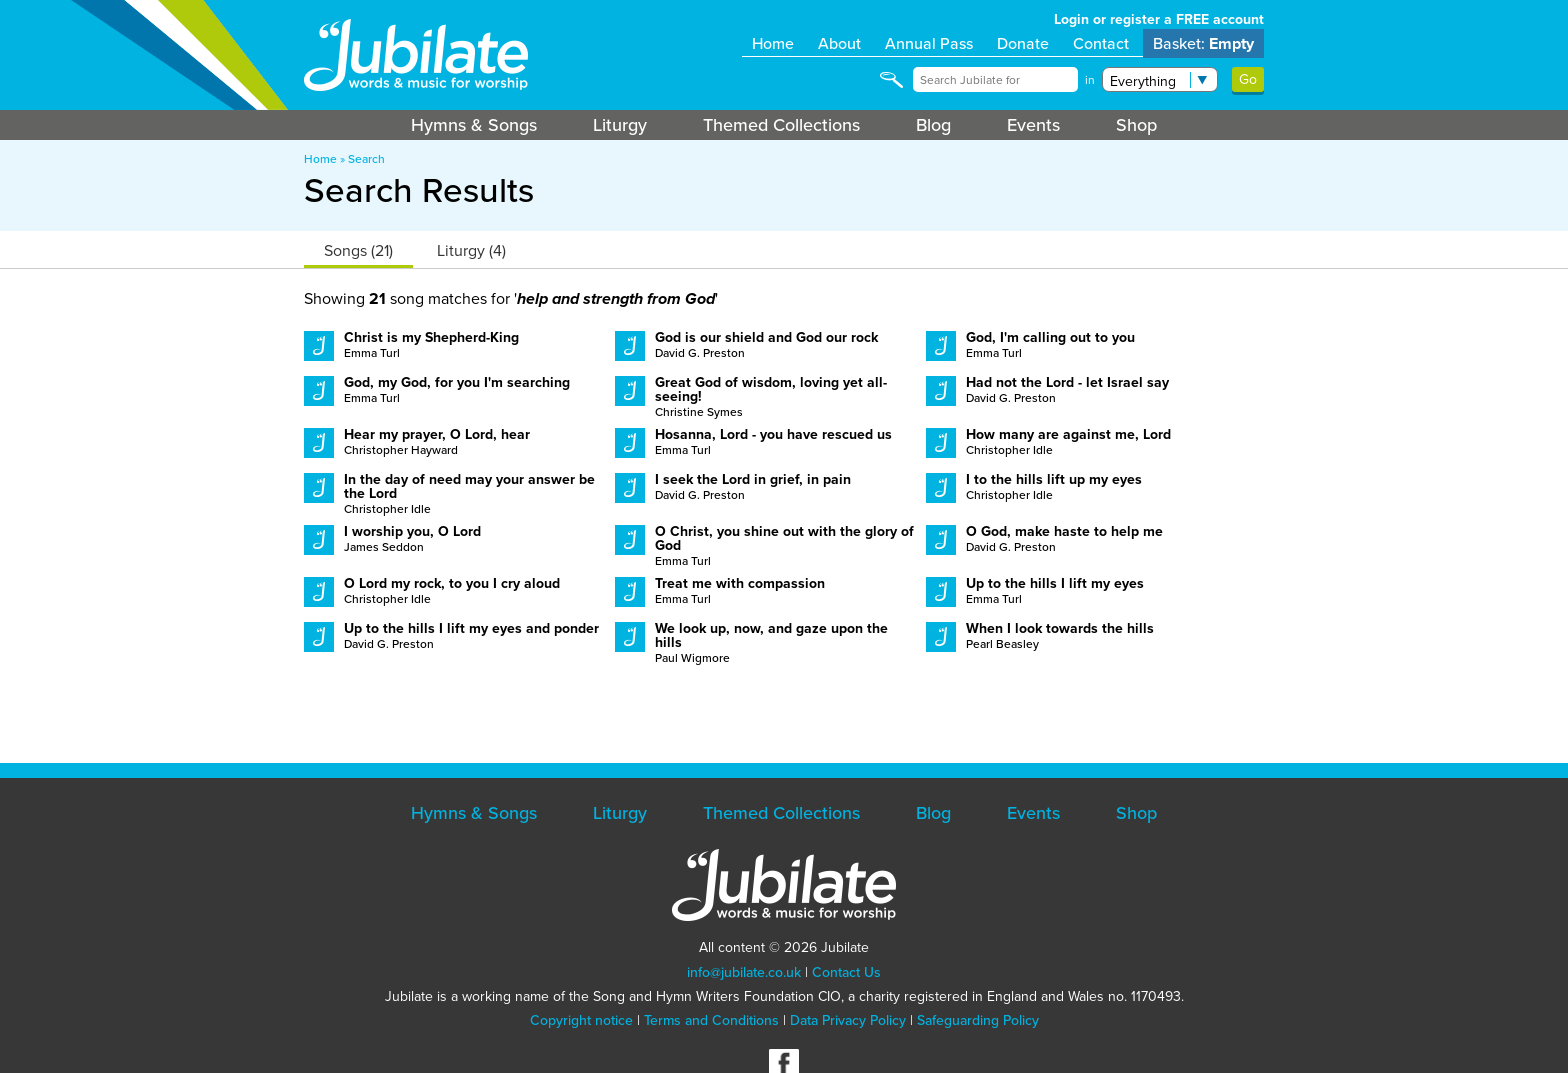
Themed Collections (781, 125)
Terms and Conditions (711, 1020)
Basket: (1203, 43)
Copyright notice (581, 1020)
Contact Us (846, 972)
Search (366, 159)
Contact (1101, 43)
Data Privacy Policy (848, 1020)
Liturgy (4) (471, 250)
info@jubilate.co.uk (744, 972)
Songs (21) (358, 250)
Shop (1136, 125)
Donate (1023, 43)
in (1090, 80)
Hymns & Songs (474, 125)
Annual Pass (929, 43)
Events (1033, 125)
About (839, 43)
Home (773, 43)
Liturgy (620, 125)
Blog (933, 125)
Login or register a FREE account (1159, 19)
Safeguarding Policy (978, 1020)
